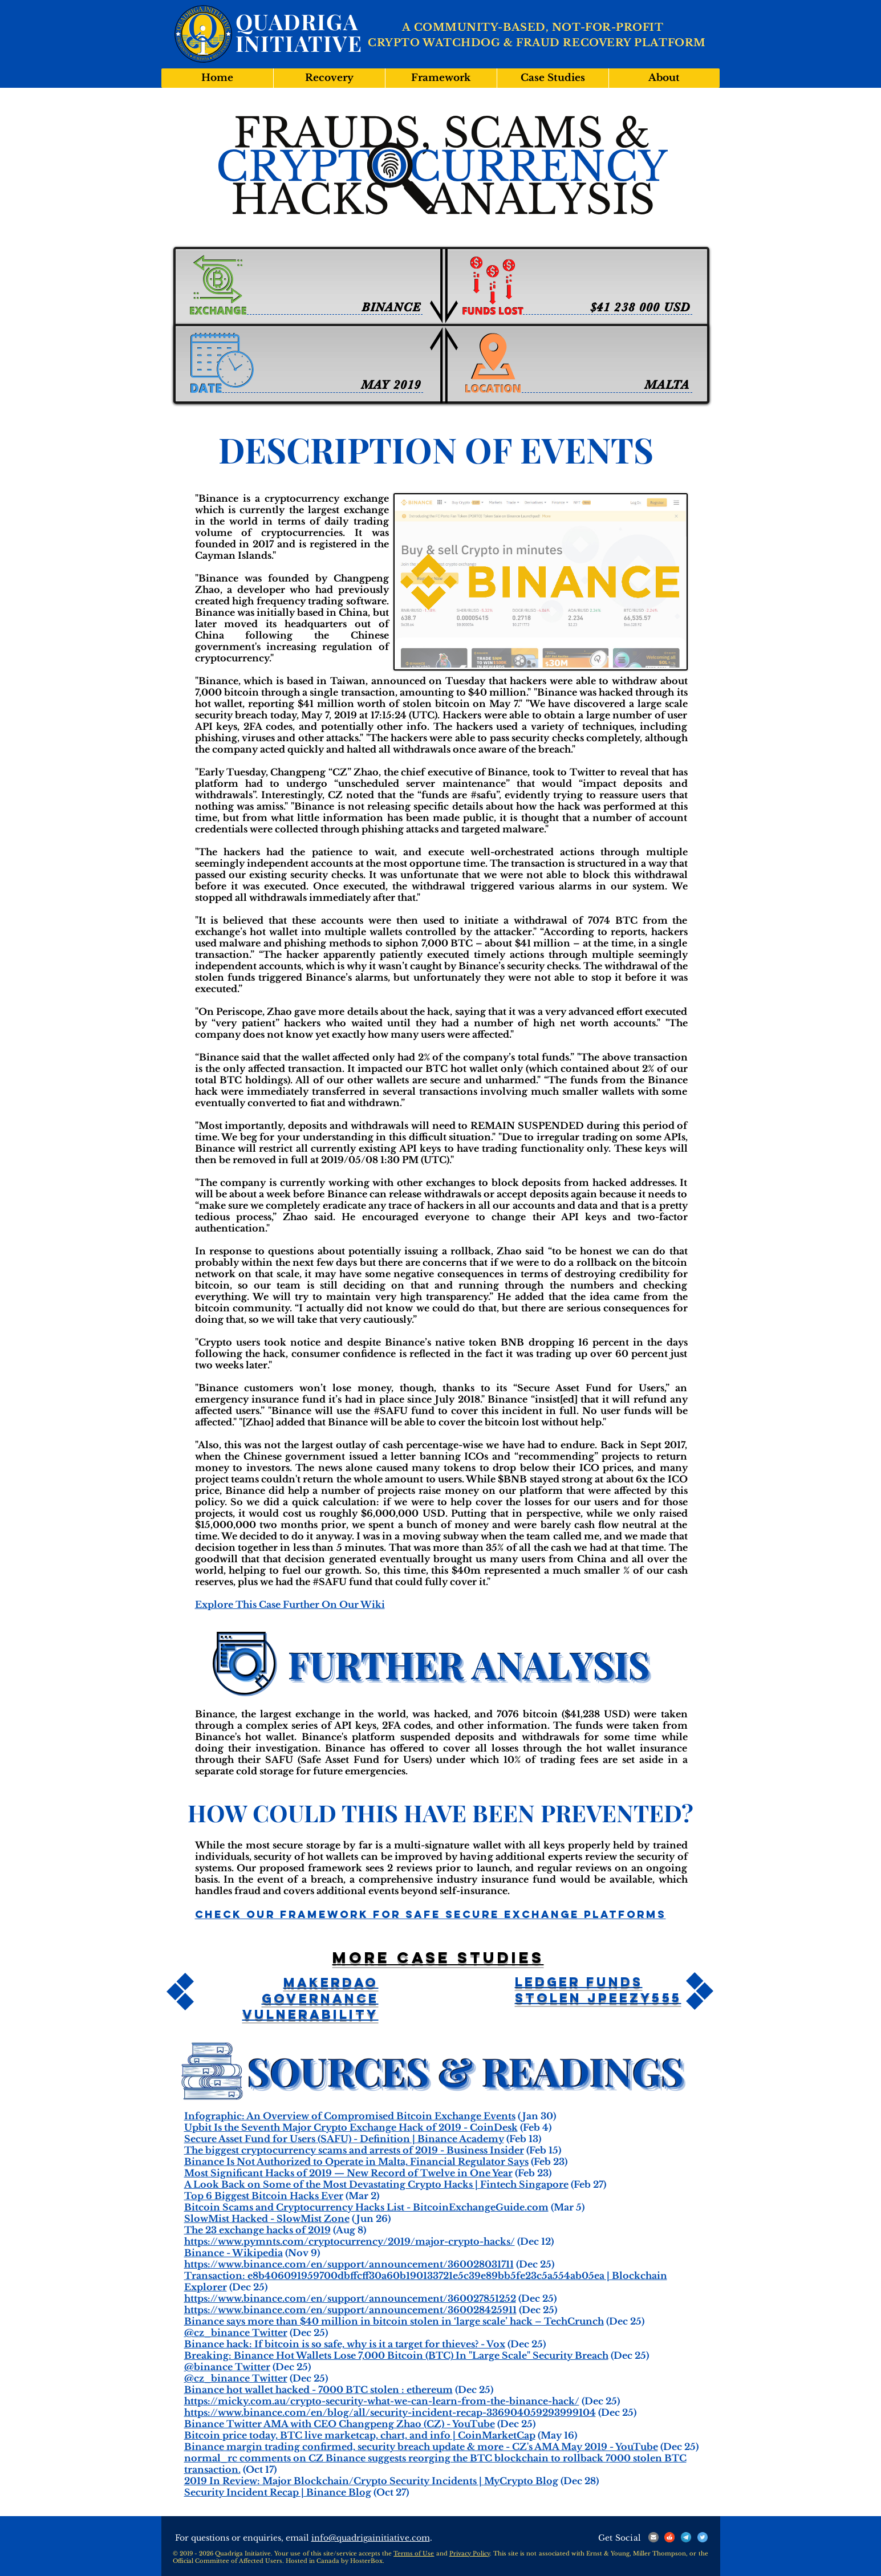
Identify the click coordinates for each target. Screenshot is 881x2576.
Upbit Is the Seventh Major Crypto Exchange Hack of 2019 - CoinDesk (351, 2127)
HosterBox (366, 2561)
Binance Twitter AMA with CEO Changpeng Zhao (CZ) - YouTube (339, 2423)
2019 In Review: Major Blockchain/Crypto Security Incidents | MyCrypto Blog (371, 2480)
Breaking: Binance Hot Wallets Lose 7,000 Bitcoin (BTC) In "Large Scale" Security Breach (396, 2355)
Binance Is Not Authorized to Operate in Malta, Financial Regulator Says (356, 2161)
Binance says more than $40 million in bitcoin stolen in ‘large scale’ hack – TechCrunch (394, 2321)
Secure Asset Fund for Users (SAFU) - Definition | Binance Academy (344, 2138)
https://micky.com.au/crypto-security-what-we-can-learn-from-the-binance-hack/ (381, 2401)
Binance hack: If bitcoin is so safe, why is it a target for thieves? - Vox (344, 2344)
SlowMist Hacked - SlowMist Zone (267, 2218)
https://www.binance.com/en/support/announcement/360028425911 (350, 2309)
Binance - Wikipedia (233, 2252)
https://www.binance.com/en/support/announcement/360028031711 (349, 2264)
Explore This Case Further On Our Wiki (290, 1604)
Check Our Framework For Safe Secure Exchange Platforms (430, 1914)
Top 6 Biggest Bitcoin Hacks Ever (263, 2195)
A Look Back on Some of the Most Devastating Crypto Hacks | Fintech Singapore (376, 2184)
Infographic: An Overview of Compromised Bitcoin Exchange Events (349, 2116)
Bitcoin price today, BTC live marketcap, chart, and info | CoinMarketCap (359, 2435)
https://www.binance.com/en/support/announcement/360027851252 (350, 2298)
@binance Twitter (227, 2366)
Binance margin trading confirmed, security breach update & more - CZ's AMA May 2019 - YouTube (421, 2446)
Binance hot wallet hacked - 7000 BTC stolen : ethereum (318, 2389)
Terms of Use (413, 2553)
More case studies (438, 1957)
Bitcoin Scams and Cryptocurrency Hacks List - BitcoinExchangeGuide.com (366, 2207)
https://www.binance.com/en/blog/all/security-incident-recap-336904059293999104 (390, 2412)
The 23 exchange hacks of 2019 (257, 2230)
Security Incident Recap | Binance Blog (277, 2492)
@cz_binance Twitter (235, 2332)
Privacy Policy (469, 2553)
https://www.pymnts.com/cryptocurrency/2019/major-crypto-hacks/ (349, 2241)
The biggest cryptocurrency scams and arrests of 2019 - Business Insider (354, 2150)
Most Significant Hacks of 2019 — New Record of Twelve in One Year (348, 2173)
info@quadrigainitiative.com (370, 2538)
